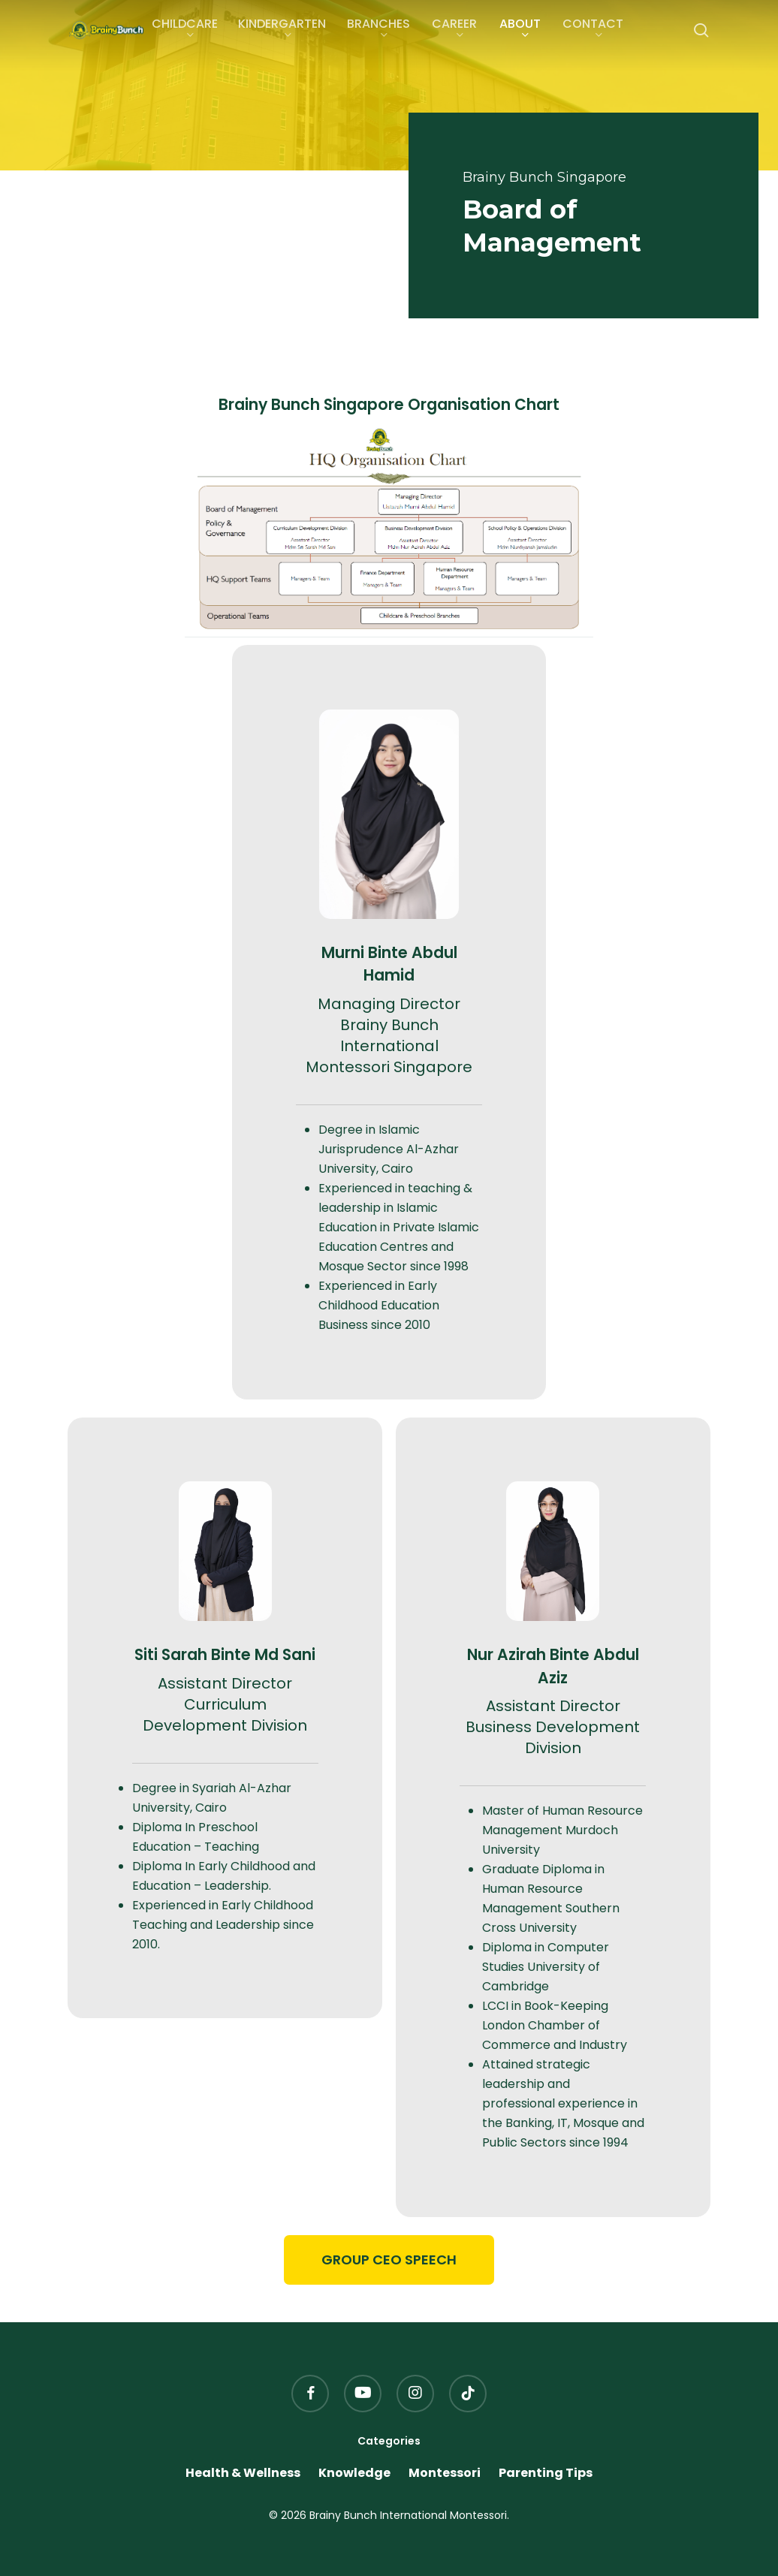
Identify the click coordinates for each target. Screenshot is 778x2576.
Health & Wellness (242, 2473)
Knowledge (354, 2473)
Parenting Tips (546, 2473)
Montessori (445, 2473)
